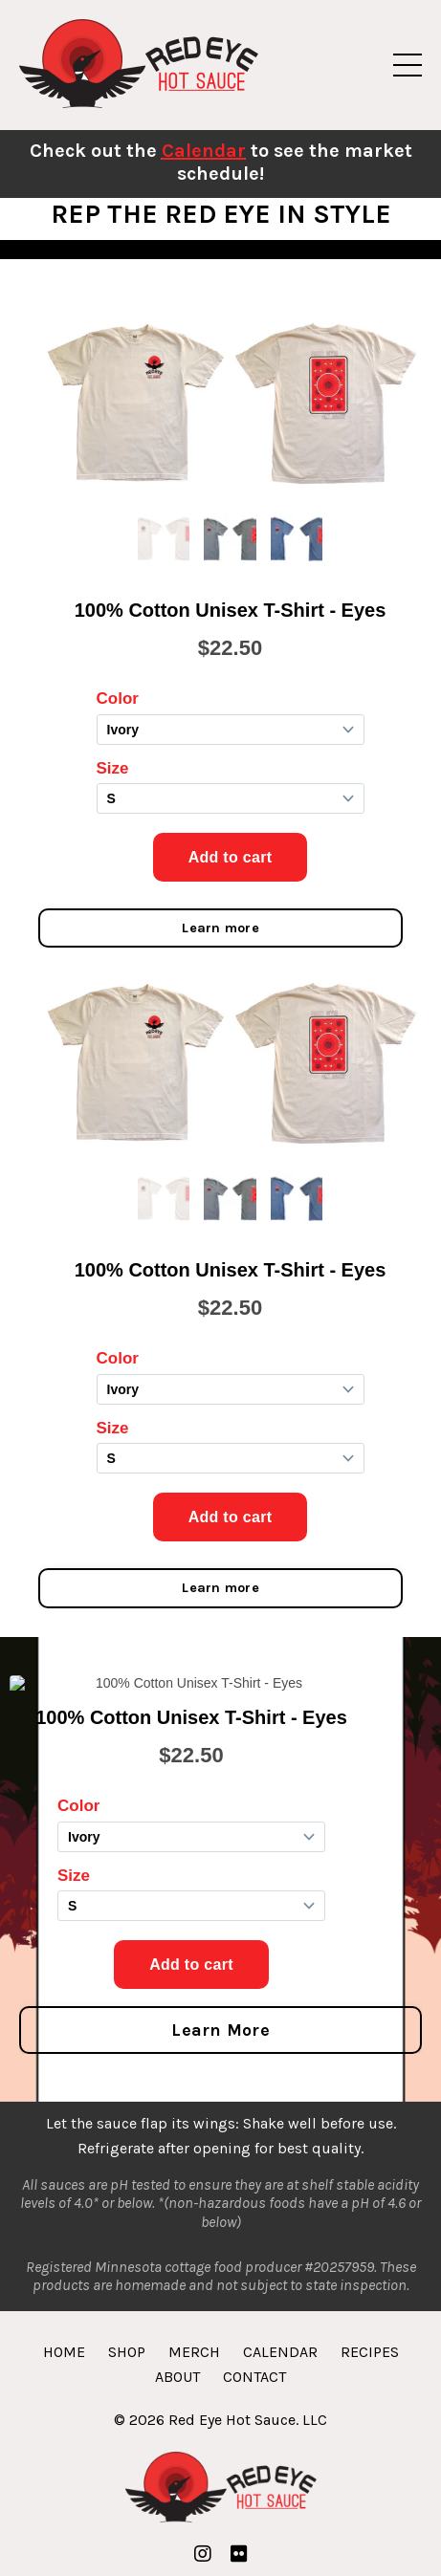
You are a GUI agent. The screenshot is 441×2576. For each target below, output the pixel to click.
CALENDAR (280, 2352)
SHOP (126, 2352)
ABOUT (177, 2377)
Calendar (204, 151)
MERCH (194, 2352)
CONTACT (254, 2377)
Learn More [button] (220, 2030)
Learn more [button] (220, 928)
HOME (64, 2352)
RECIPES (370, 2352)
